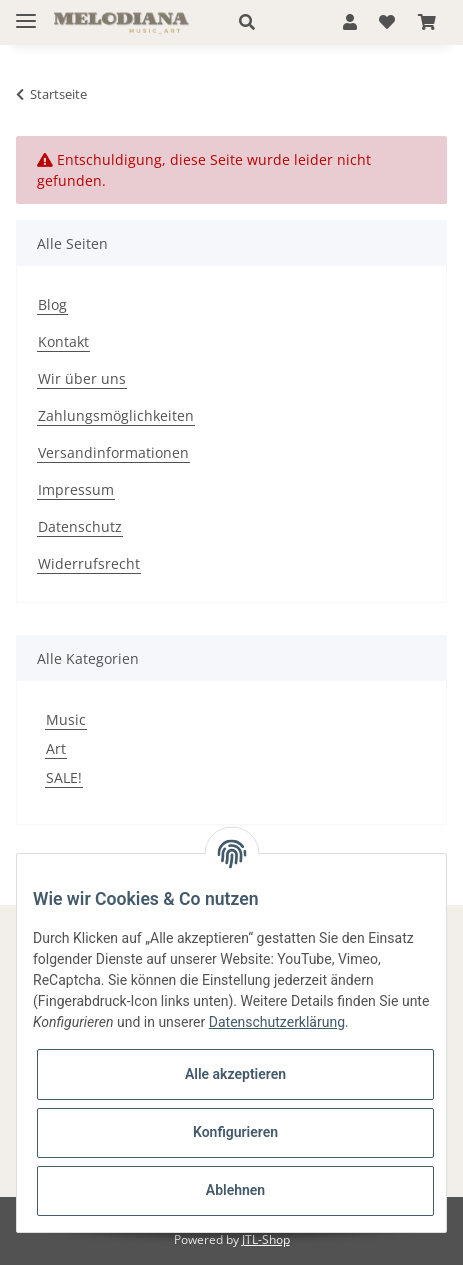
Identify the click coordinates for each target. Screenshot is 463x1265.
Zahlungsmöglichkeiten (116, 415)
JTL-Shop (266, 1239)
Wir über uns (82, 378)
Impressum (76, 489)
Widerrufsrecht (89, 563)
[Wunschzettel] (387, 22)
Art (56, 748)
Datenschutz (80, 526)
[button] (269, 22)
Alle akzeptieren (235, 1074)
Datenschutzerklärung (277, 1022)
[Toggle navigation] (26, 12)
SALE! (64, 777)
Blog (52, 304)
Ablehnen (235, 1190)
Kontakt (63, 341)
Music (66, 719)
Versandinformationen (113, 452)
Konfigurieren (235, 1132)
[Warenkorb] (427, 22)
